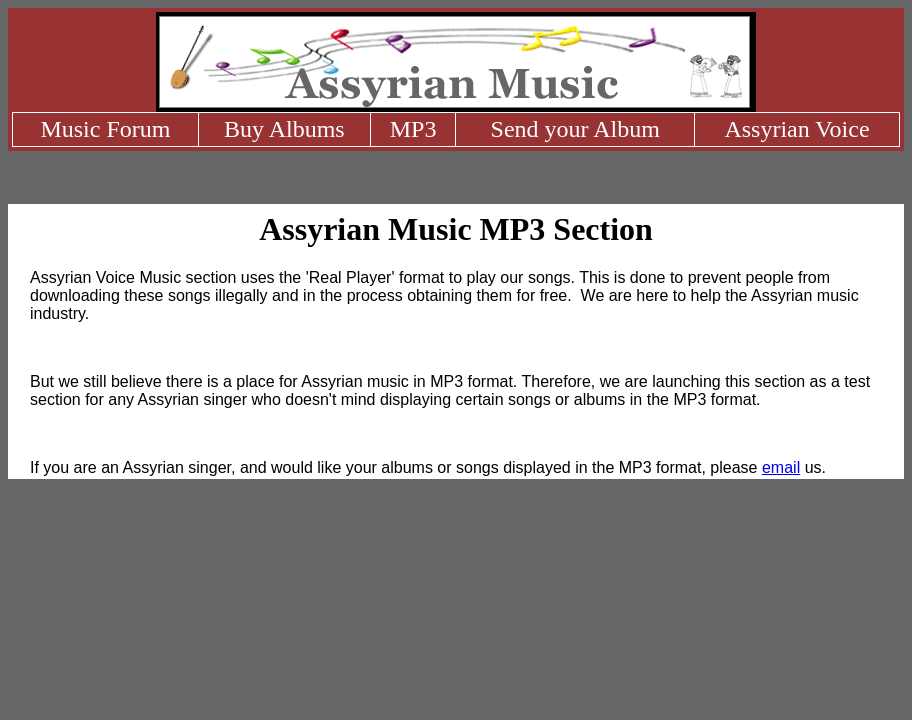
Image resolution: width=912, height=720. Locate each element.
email (781, 467)
